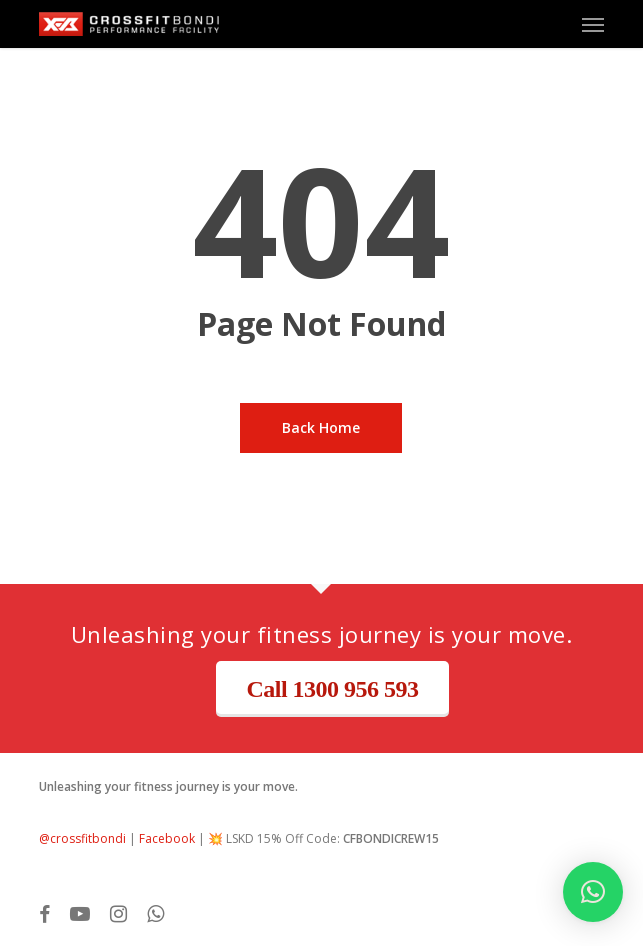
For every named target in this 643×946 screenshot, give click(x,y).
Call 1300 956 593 (332, 689)
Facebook (167, 838)
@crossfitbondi (82, 838)
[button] (593, 24)
